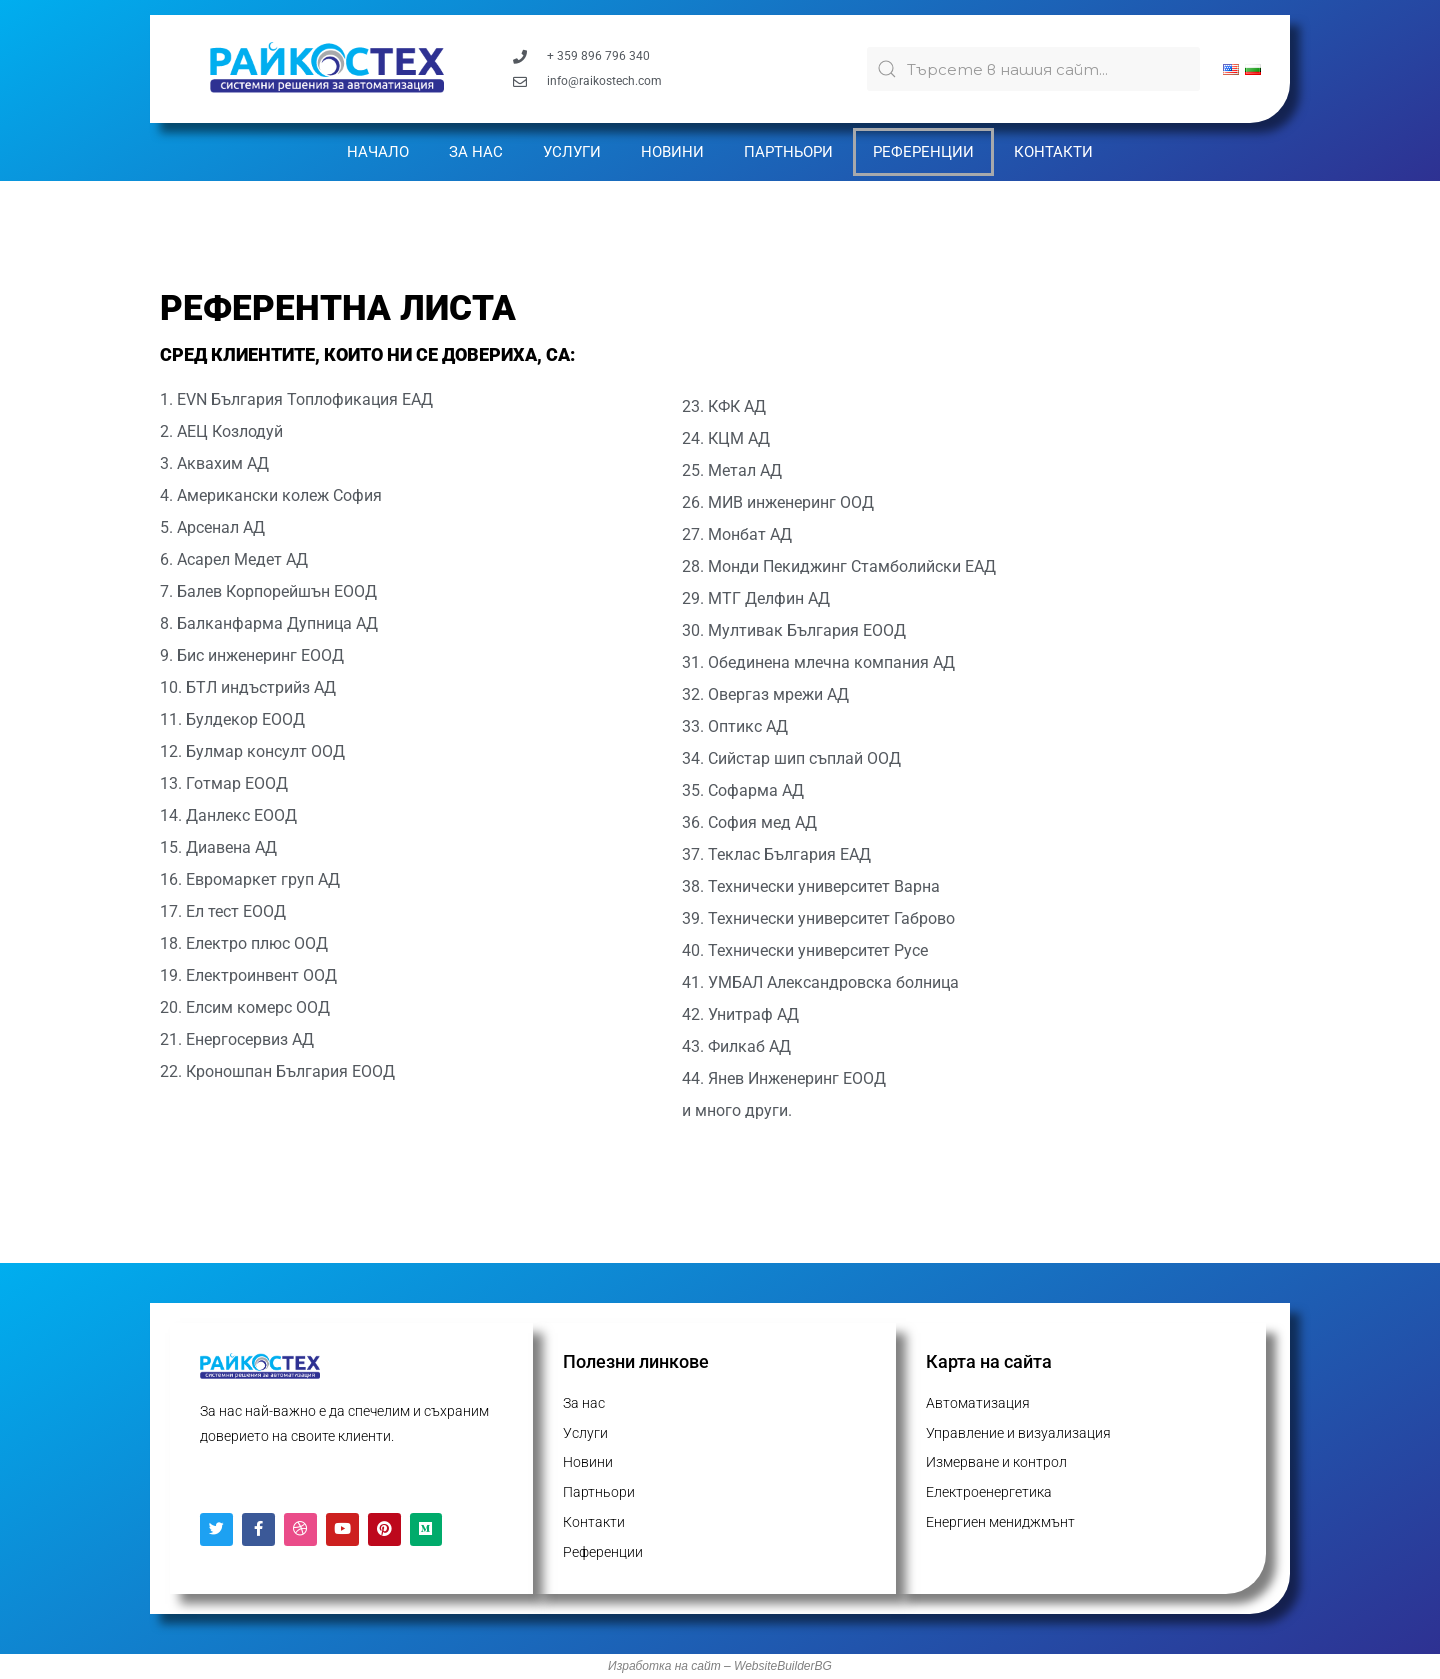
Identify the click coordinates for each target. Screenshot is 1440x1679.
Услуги (572, 152)
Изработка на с (652, 1666)
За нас (476, 152)
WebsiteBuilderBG (783, 1666)
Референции (923, 152)
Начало (378, 152)
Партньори (788, 152)
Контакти (1053, 152)
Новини (672, 152)
